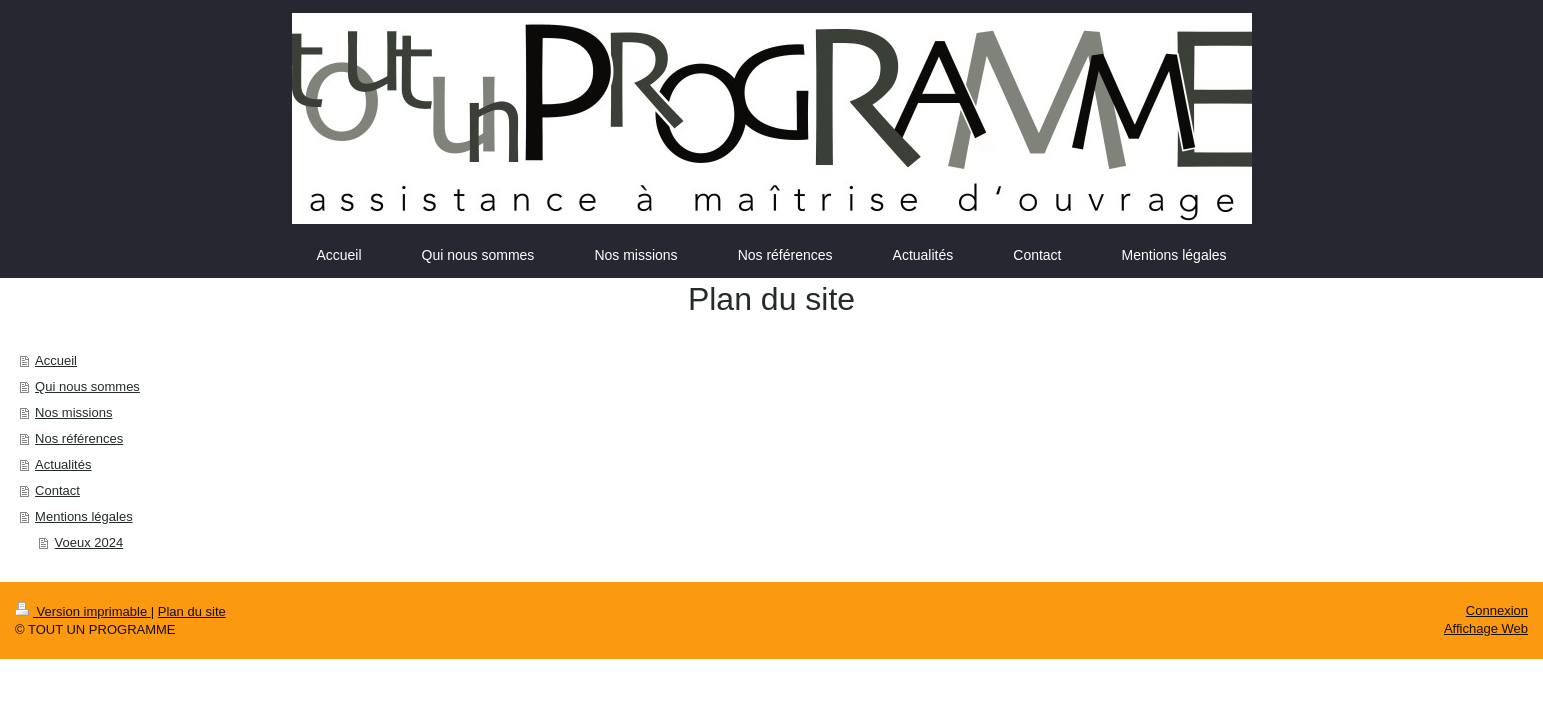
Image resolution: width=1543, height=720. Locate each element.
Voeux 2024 (89, 542)
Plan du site (192, 611)
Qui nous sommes (87, 386)
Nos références (79, 438)
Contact (57, 490)
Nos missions (73, 412)
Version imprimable (83, 611)
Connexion (1497, 610)
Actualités (63, 464)
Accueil (56, 360)
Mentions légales (84, 516)
